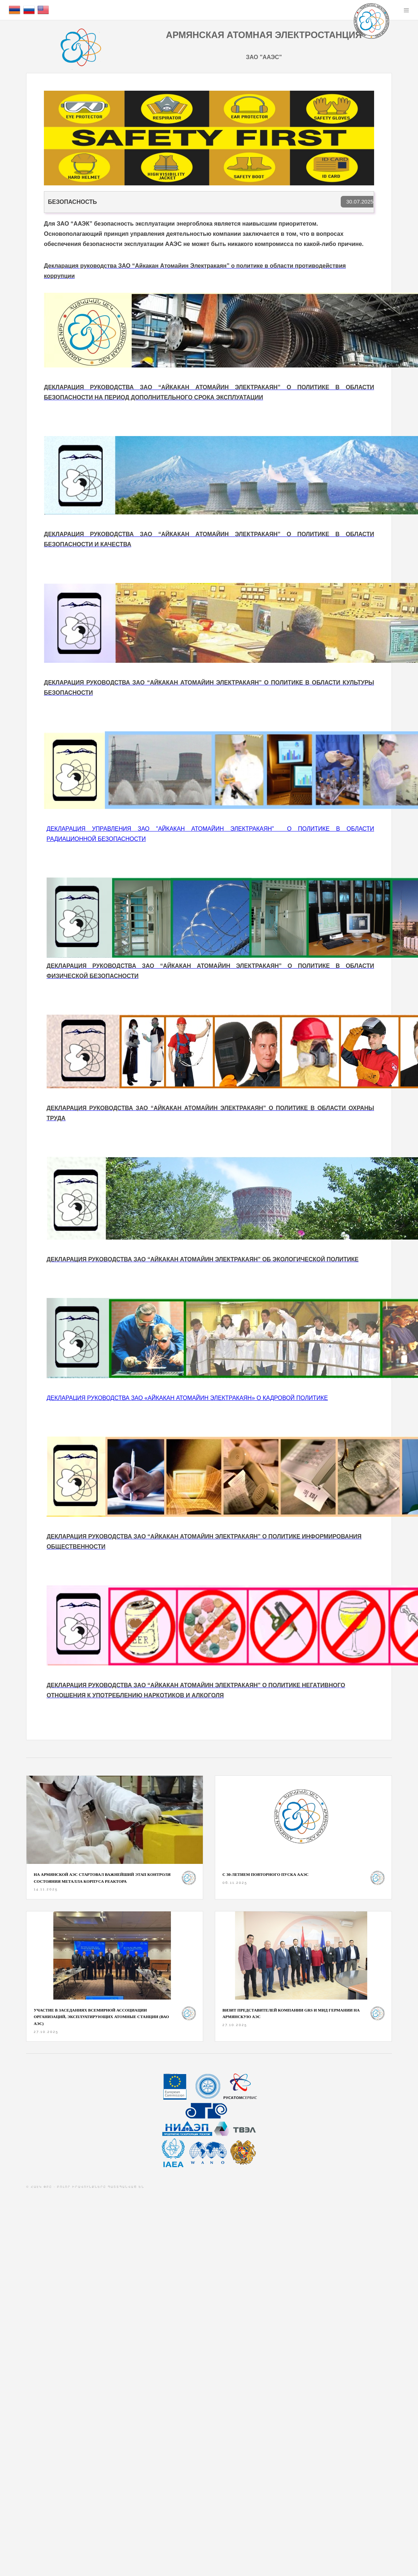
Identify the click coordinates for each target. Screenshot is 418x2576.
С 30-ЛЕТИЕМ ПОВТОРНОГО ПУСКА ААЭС (265, 1874)
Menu (406, 10)
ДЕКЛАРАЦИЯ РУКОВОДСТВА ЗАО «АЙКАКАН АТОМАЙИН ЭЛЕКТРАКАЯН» (187, 1398)
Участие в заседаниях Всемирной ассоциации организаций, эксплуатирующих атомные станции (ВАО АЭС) (101, 2017)
